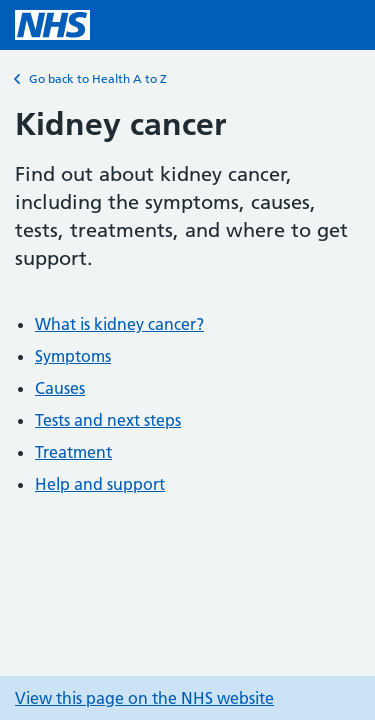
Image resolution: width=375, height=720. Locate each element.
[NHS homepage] (52, 25)
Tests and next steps (108, 420)
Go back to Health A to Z (91, 79)
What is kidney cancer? (119, 324)
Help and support (100, 484)
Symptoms (73, 356)
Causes (60, 388)
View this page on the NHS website (144, 698)
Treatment (73, 452)
